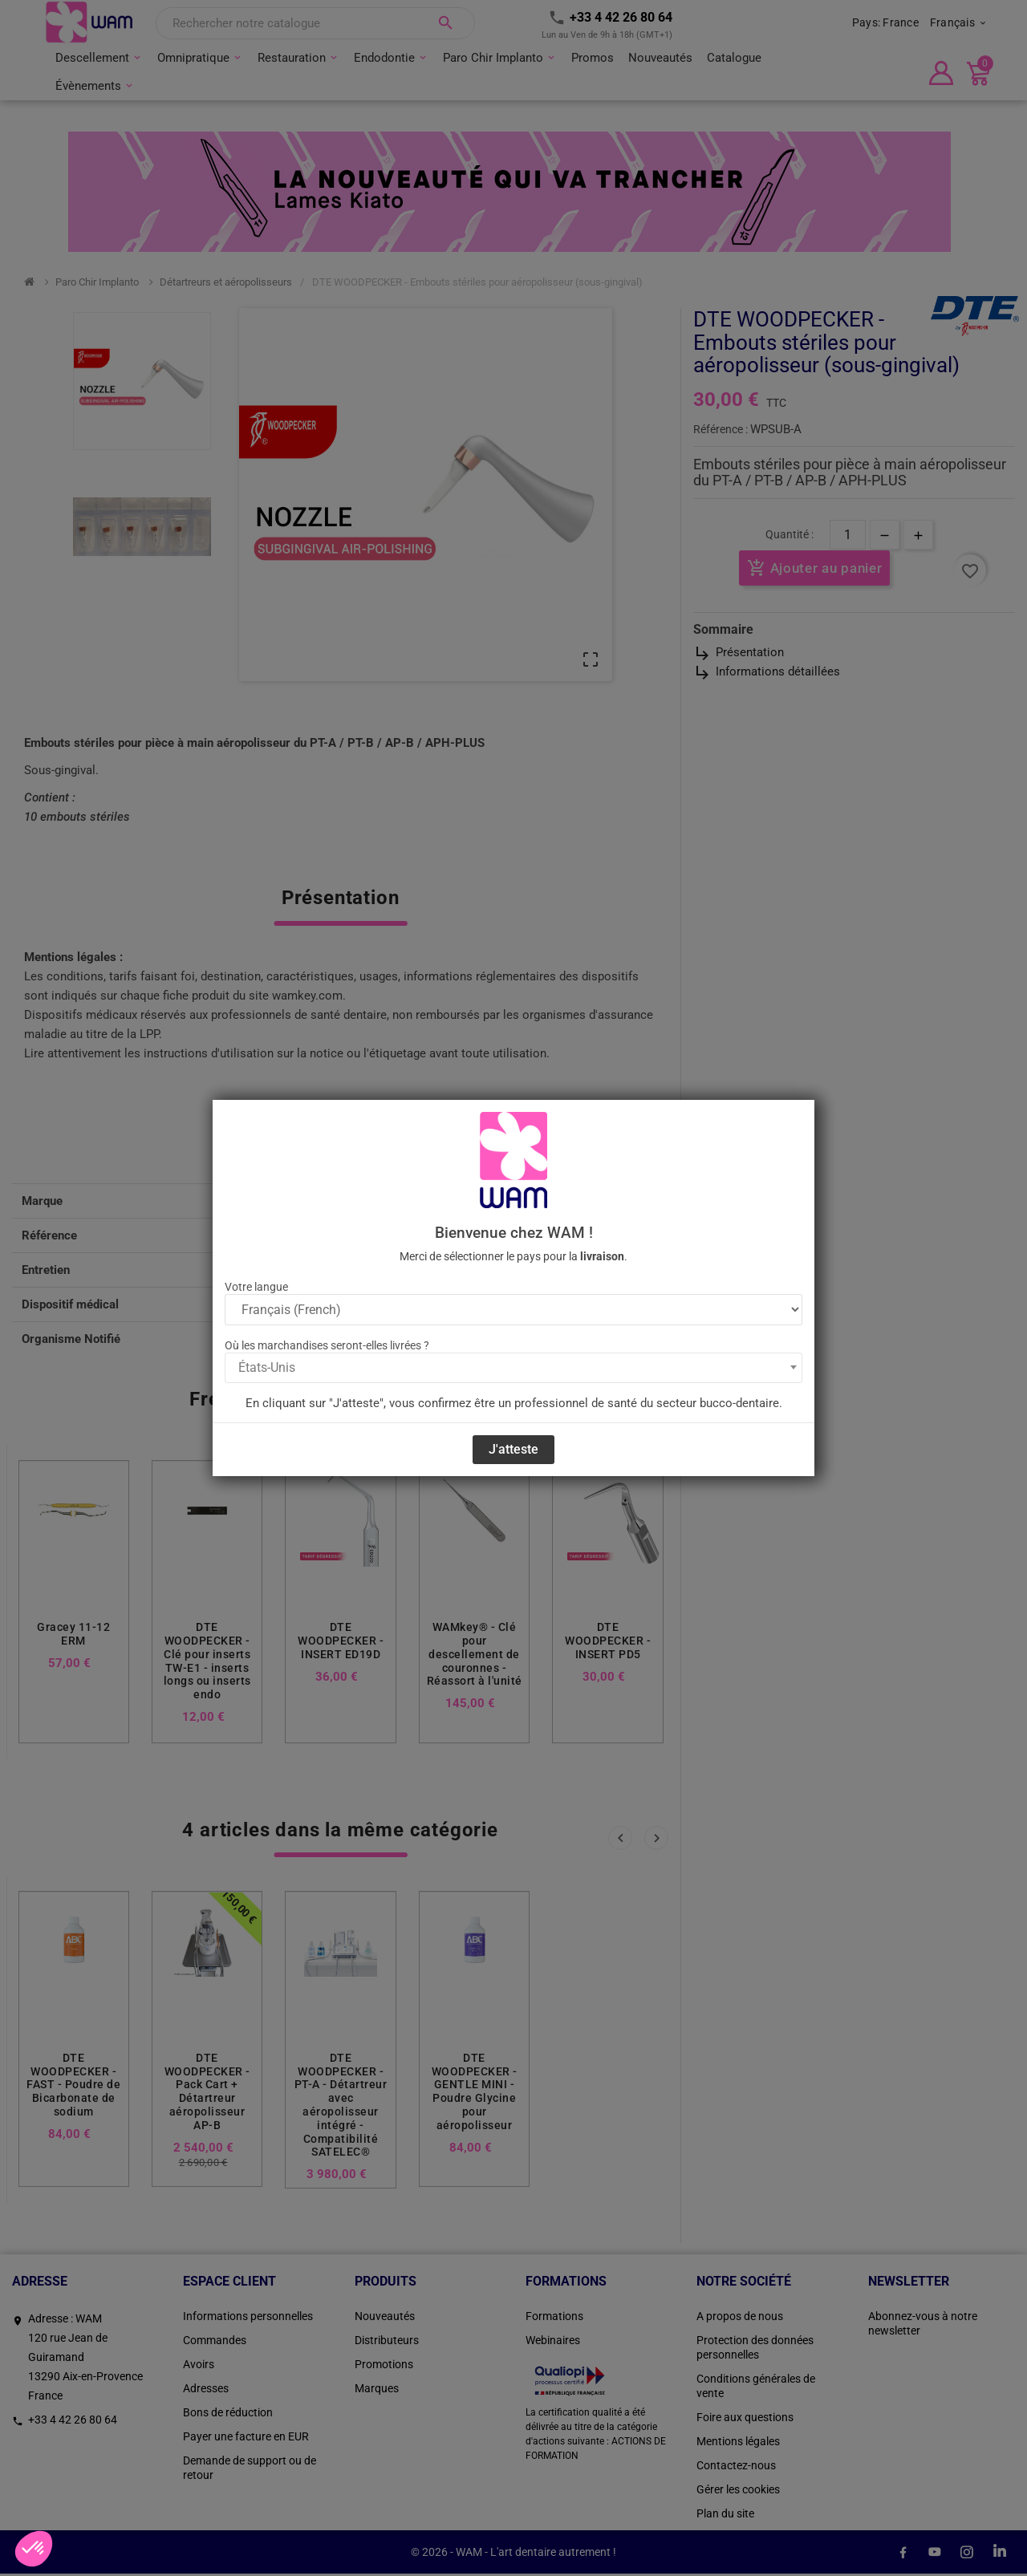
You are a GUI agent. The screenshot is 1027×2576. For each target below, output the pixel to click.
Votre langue (256, 1286)
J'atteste (513, 1449)
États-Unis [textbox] (266, 1367)
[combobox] (513, 1368)
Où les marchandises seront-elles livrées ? (327, 1345)
